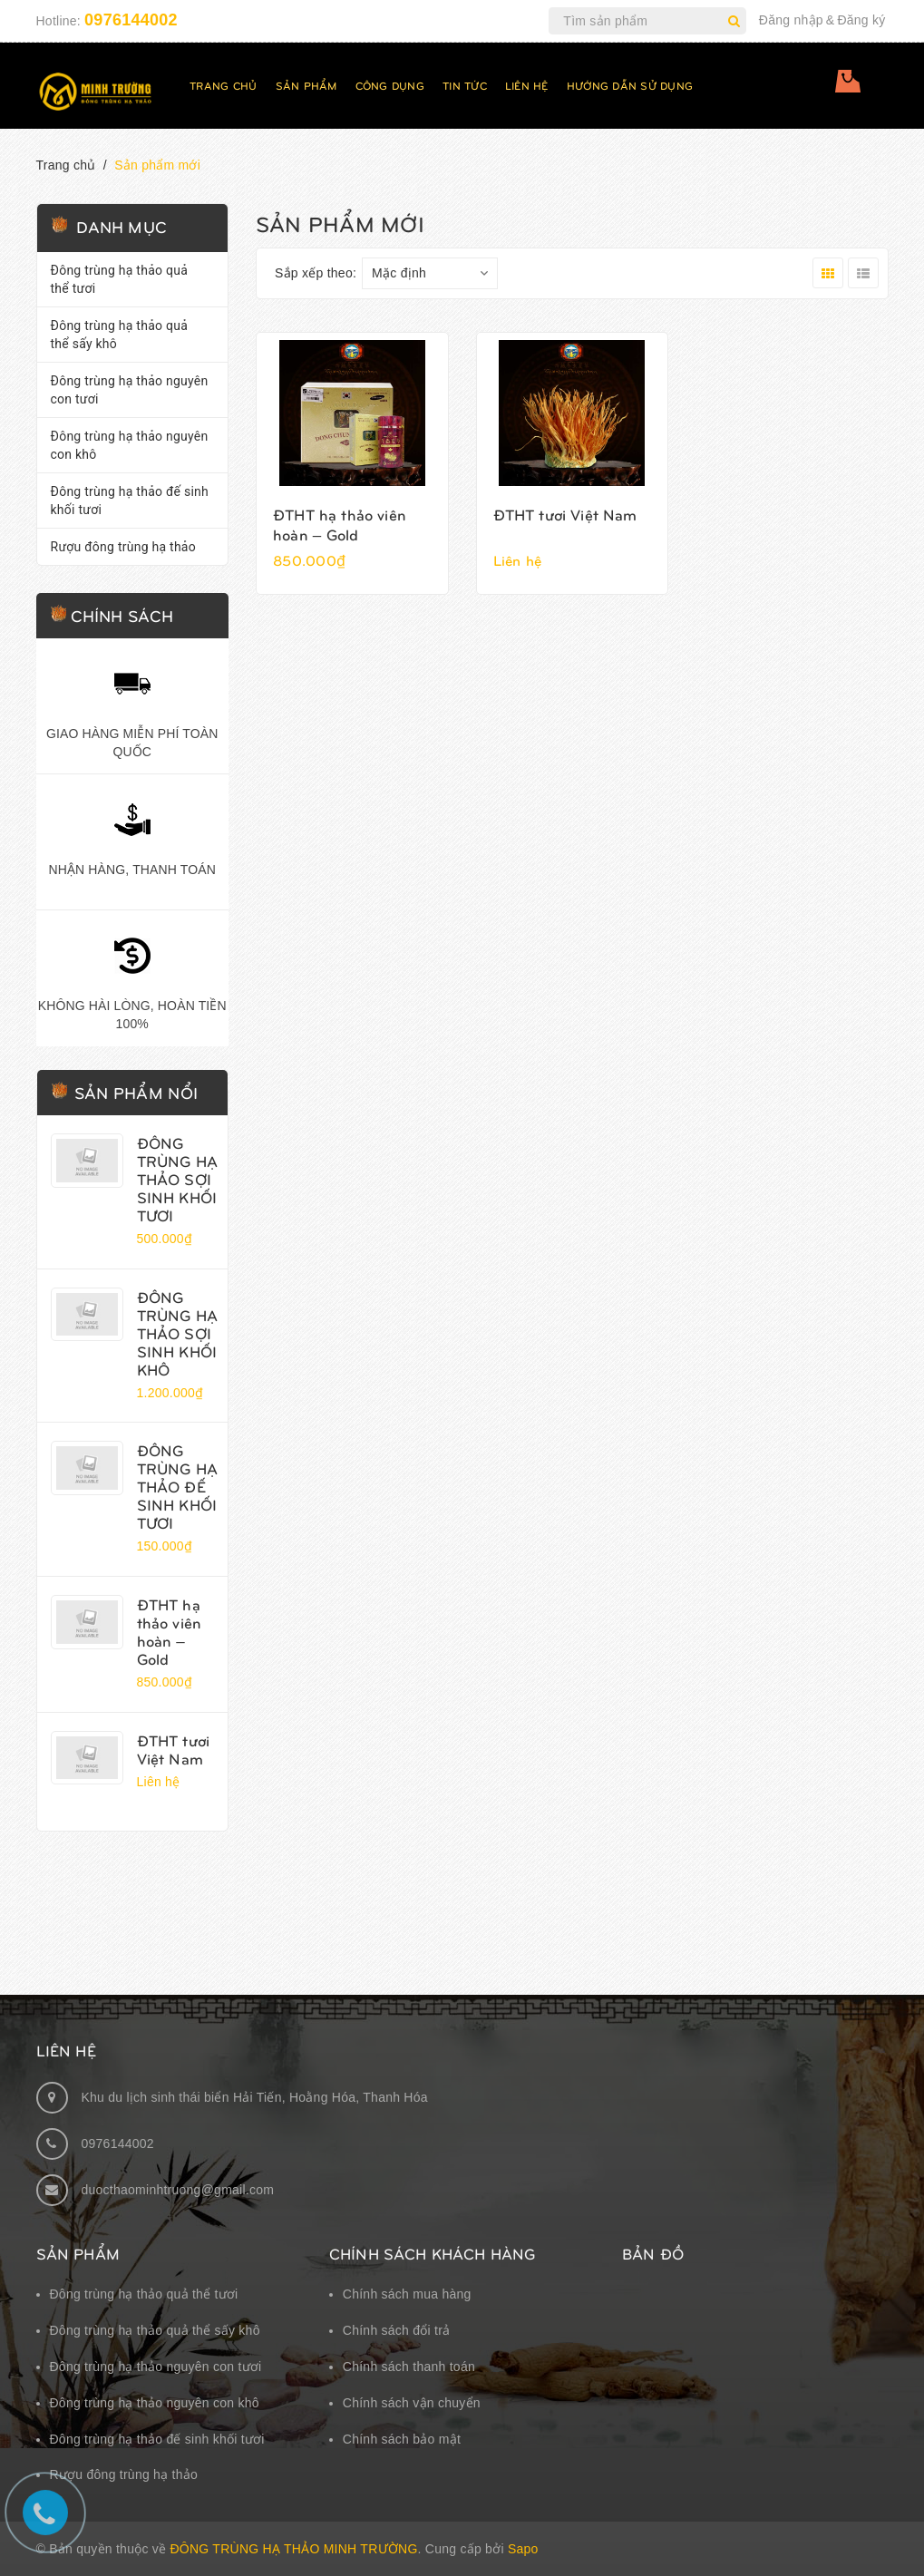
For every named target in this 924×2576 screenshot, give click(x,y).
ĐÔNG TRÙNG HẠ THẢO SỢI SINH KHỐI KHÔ (177, 1333)
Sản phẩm (306, 85)
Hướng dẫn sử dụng (630, 85)
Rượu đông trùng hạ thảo (123, 547)
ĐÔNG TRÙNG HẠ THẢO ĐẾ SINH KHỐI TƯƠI (177, 1486)
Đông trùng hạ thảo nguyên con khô (130, 445)
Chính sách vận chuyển (412, 2403)
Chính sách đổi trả (397, 2330)
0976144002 (131, 20)
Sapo (523, 2549)
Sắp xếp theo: (315, 273)
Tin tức (465, 85)
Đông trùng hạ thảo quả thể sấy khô (120, 334)
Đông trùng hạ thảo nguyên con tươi (130, 390)
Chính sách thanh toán (409, 2366)
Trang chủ (223, 85)
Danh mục (121, 226)
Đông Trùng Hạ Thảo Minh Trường (293, 2549)
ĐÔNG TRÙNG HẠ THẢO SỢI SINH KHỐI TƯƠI (177, 1178)
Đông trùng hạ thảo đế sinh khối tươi (130, 500)
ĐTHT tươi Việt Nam (173, 1749)
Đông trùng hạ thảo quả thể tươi (120, 279)
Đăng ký (861, 20)
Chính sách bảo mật (402, 2439)
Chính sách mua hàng (407, 2294)
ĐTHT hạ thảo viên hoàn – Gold (169, 1631)
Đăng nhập (791, 20)
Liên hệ (527, 85)
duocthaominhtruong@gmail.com (178, 2189)
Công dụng (389, 85)
